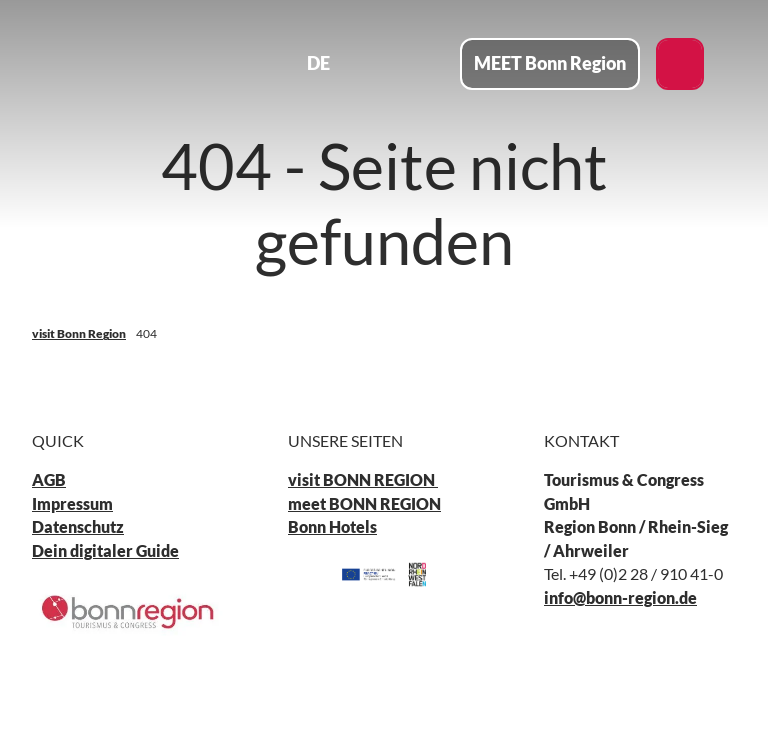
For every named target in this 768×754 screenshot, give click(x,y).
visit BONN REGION (363, 481)
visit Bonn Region (79, 333)
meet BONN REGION (364, 504)
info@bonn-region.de (620, 598)
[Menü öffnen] (425, 64)
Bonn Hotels (332, 528)
